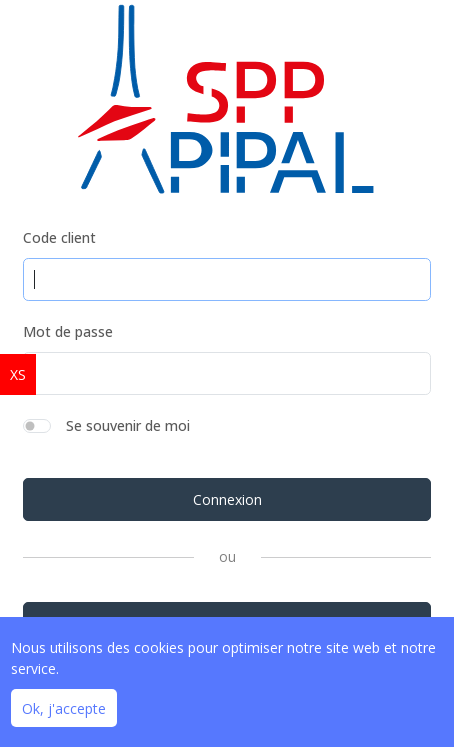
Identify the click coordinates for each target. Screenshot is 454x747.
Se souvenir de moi (128, 425)
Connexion (227, 499)
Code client (59, 237)
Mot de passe (68, 331)
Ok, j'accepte (64, 708)
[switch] (37, 426)
